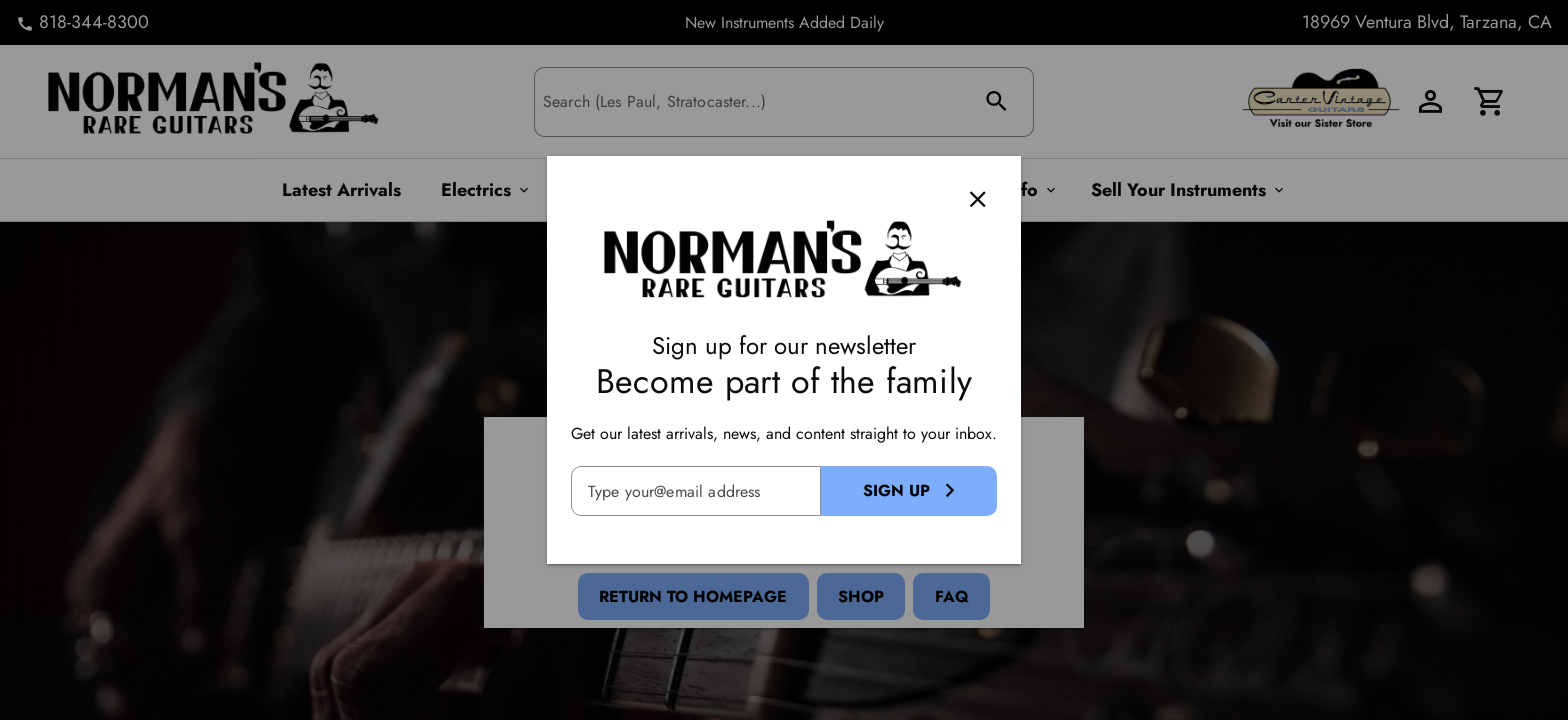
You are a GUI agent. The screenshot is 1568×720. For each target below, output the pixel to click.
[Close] (978, 199)
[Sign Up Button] (909, 491)
